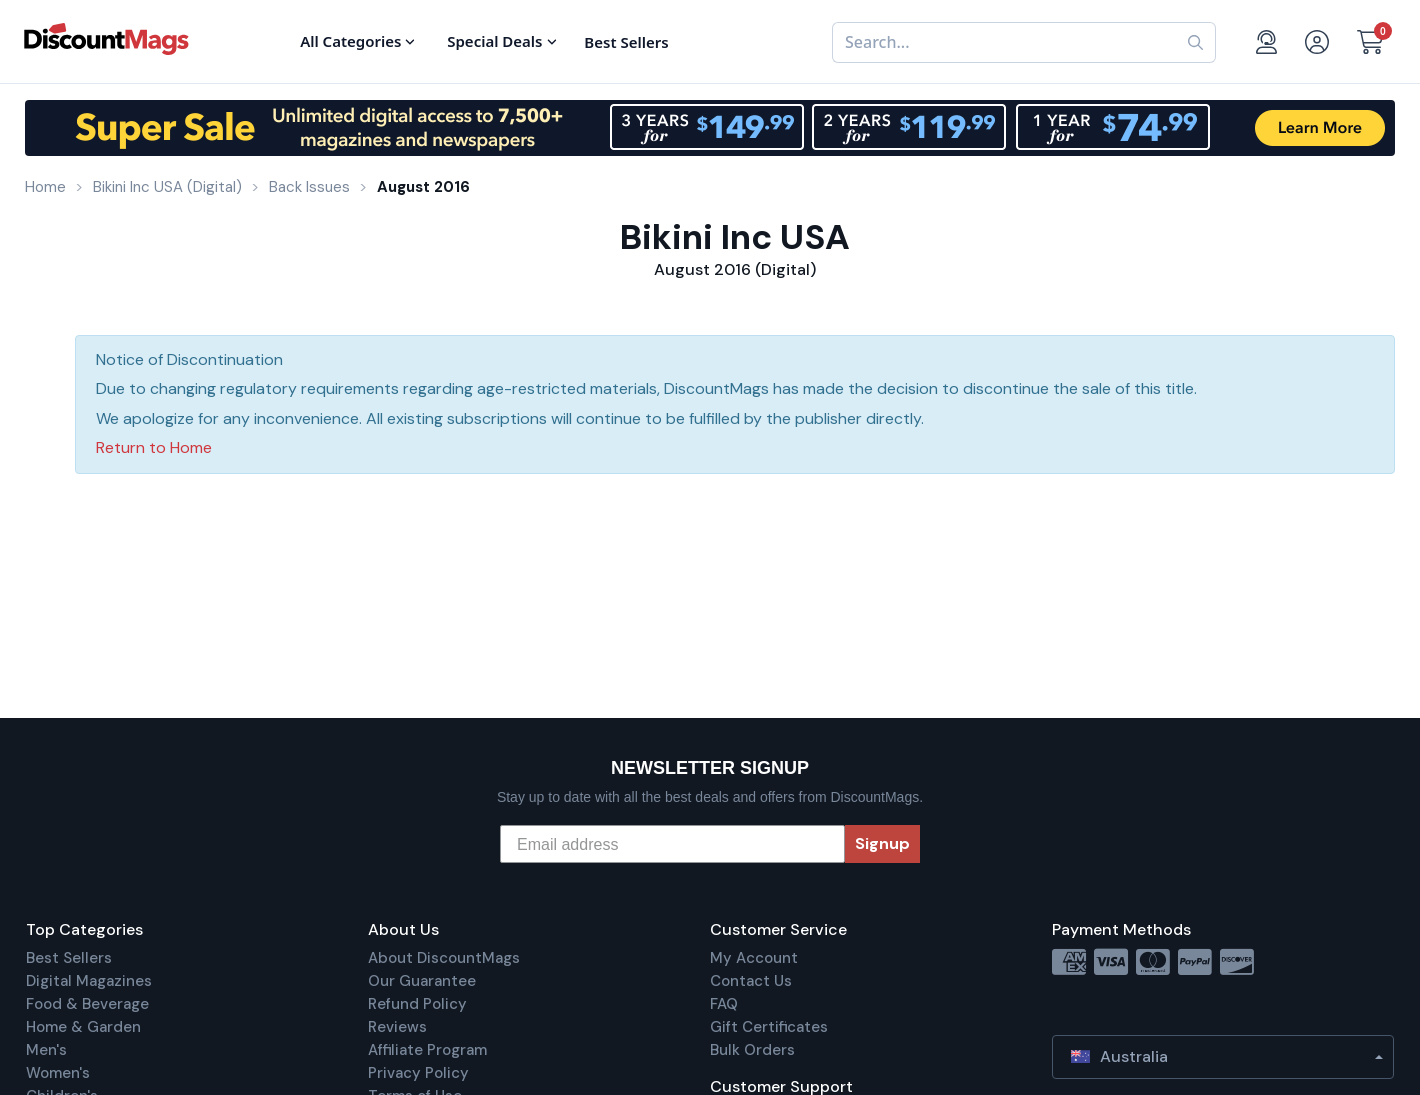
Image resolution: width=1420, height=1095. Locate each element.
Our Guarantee (422, 981)
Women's (58, 1073)
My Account (754, 958)
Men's (46, 1050)
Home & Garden (83, 1027)
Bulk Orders (752, 1050)
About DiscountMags (444, 958)
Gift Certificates (769, 1027)
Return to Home (154, 447)
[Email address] (672, 844)
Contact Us (751, 981)
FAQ (724, 1004)
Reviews (397, 1027)
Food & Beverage (87, 1004)
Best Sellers (69, 958)
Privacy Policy (418, 1073)
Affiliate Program (427, 1050)
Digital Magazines (89, 981)
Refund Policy (417, 1004)
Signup (882, 843)
